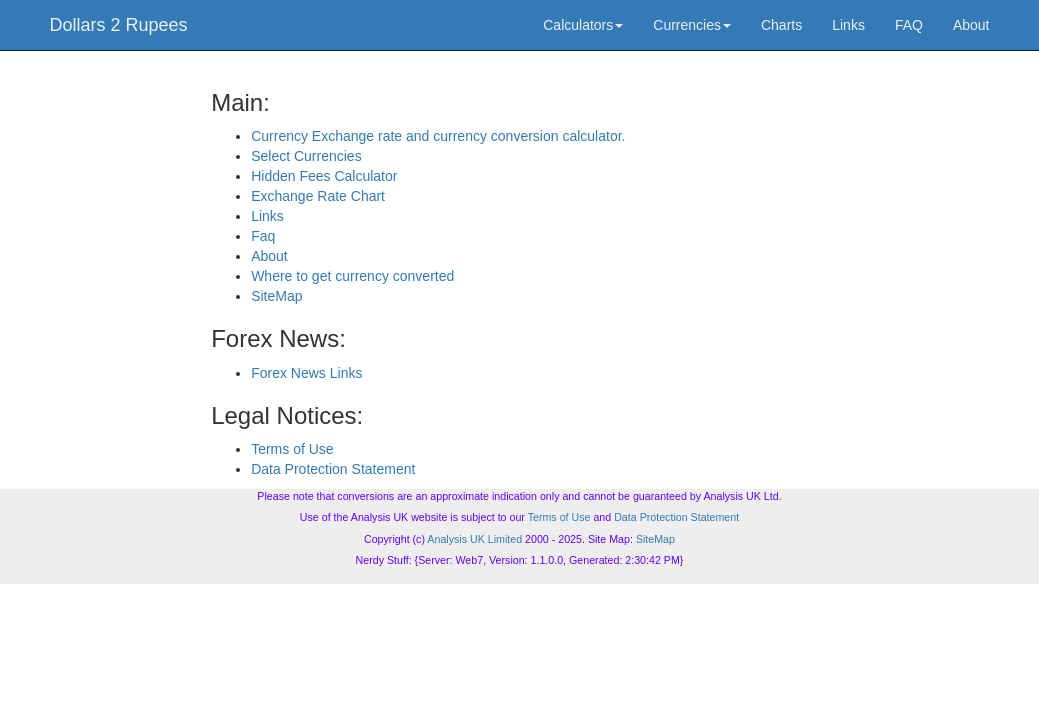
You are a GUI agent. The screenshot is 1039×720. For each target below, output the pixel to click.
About (971, 25)
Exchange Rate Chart (318, 196)
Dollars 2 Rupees (119, 25)
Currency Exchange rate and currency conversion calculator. (438, 136)
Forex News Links (306, 373)
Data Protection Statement (333, 469)
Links (848, 25)
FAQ (909, 25)
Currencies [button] (692, 25)
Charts (781, 25)
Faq (263, 236)
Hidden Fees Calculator (324, 176)
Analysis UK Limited (474, 539)
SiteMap (276, 296)
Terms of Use (292, 449)
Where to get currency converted (352, 276)
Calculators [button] (583, 25)
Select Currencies (306, 156)
